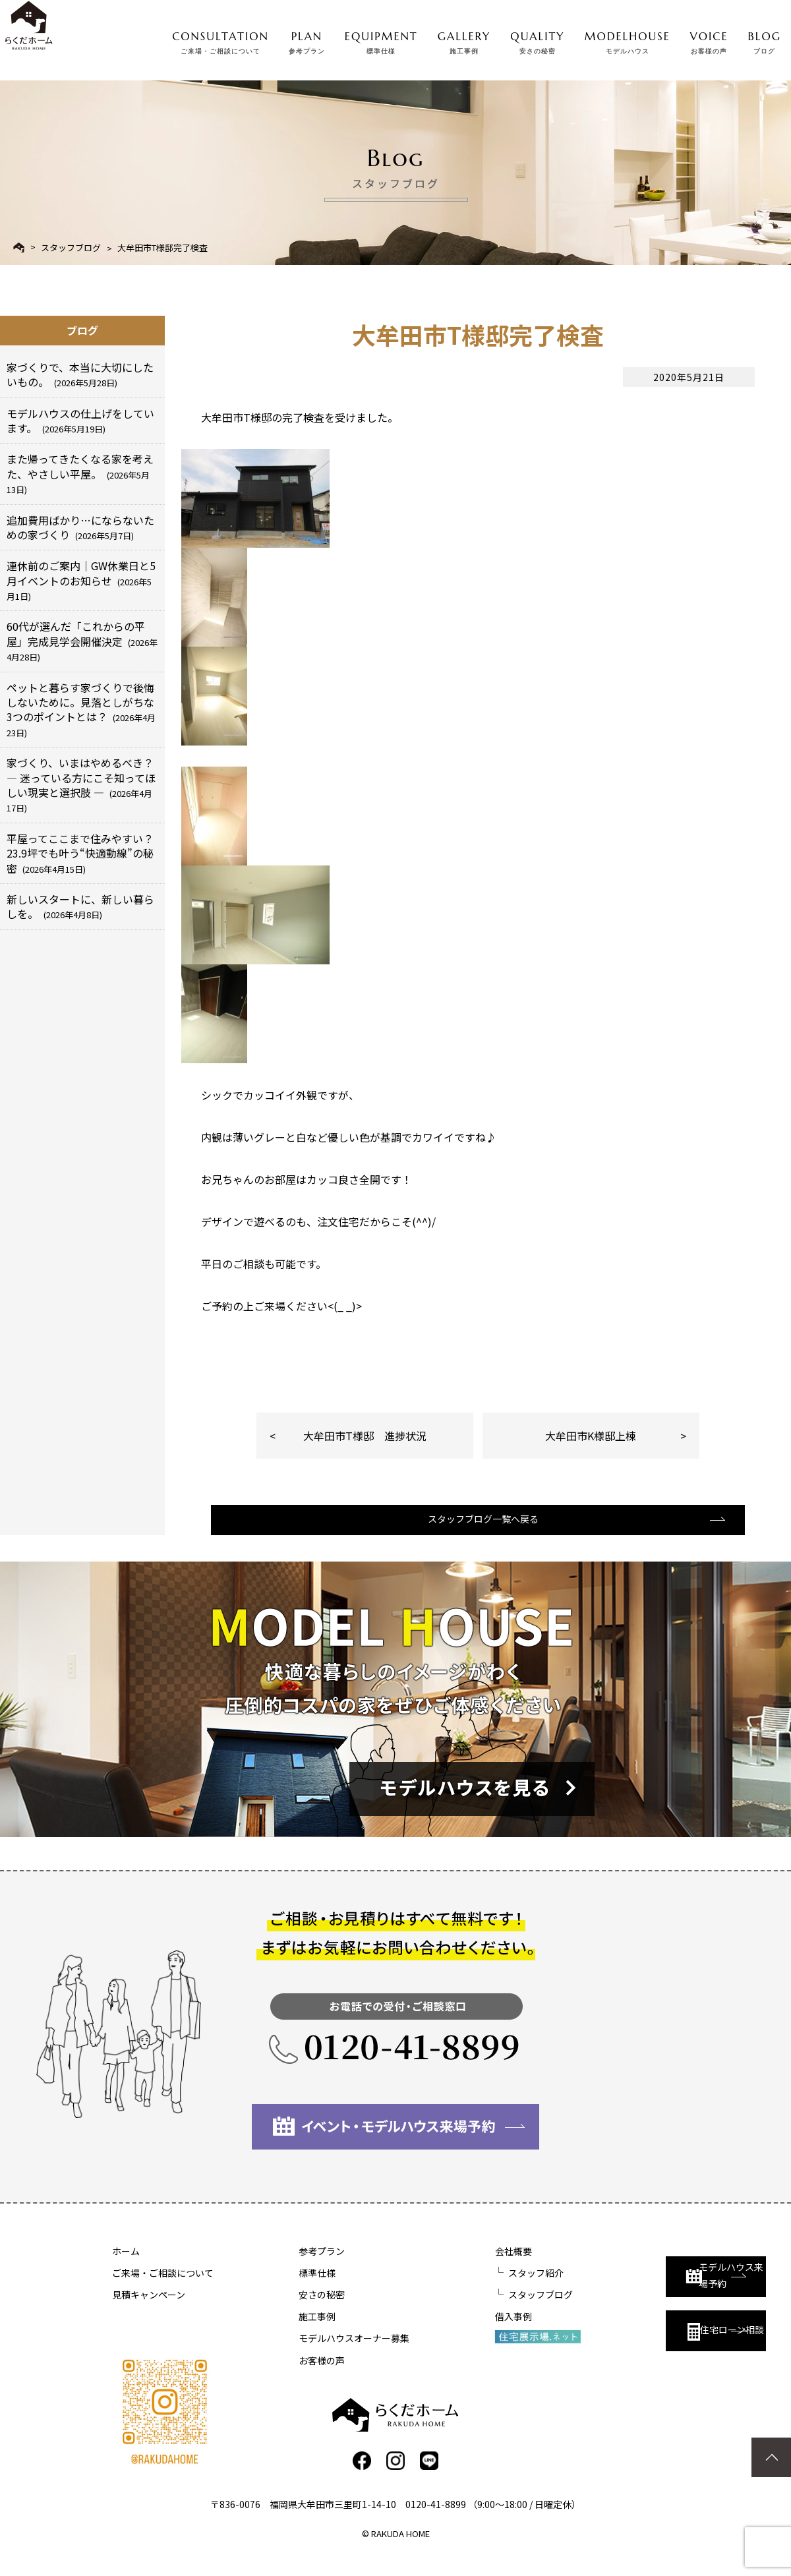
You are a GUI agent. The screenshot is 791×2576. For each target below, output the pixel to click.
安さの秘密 (287, 2311)
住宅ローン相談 (644, 2338)
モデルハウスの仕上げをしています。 (80, 420)
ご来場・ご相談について (163, 2289)
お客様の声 (287, 2377)
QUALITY (537, 40)
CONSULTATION (220, 40)
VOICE (709, 40)
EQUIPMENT (381, 40)
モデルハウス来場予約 (650, 2279)
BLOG (764, 40)
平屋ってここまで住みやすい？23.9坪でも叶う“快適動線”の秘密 (80, 853)
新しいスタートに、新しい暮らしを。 (80, 906)
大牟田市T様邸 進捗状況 (364, 1436)
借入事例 (443, 2332)
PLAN (307, 40)
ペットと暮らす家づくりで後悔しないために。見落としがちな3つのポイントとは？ (81, 709)
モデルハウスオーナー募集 (319, 2354)
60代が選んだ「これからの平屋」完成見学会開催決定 (82, 640)
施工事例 (282, 2332)
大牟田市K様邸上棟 (590, 1436)
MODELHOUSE (627, 40)
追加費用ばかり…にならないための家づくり (80, 527)
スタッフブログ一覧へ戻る (476, 1533)
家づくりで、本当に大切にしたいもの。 (80, 374)
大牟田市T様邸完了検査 (162, 247)
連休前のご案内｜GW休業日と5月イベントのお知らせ (81, 580)
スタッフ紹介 (465, 2289)
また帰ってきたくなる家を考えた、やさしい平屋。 (80, 473)
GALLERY (464, 40)
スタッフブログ (71, 247)
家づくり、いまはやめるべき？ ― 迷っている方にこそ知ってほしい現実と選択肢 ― (81, 784)
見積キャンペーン (148, 2311)
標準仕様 (282, 2289)
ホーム (126, 2267)
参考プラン (287, 2267)
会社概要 (443, 2267)
